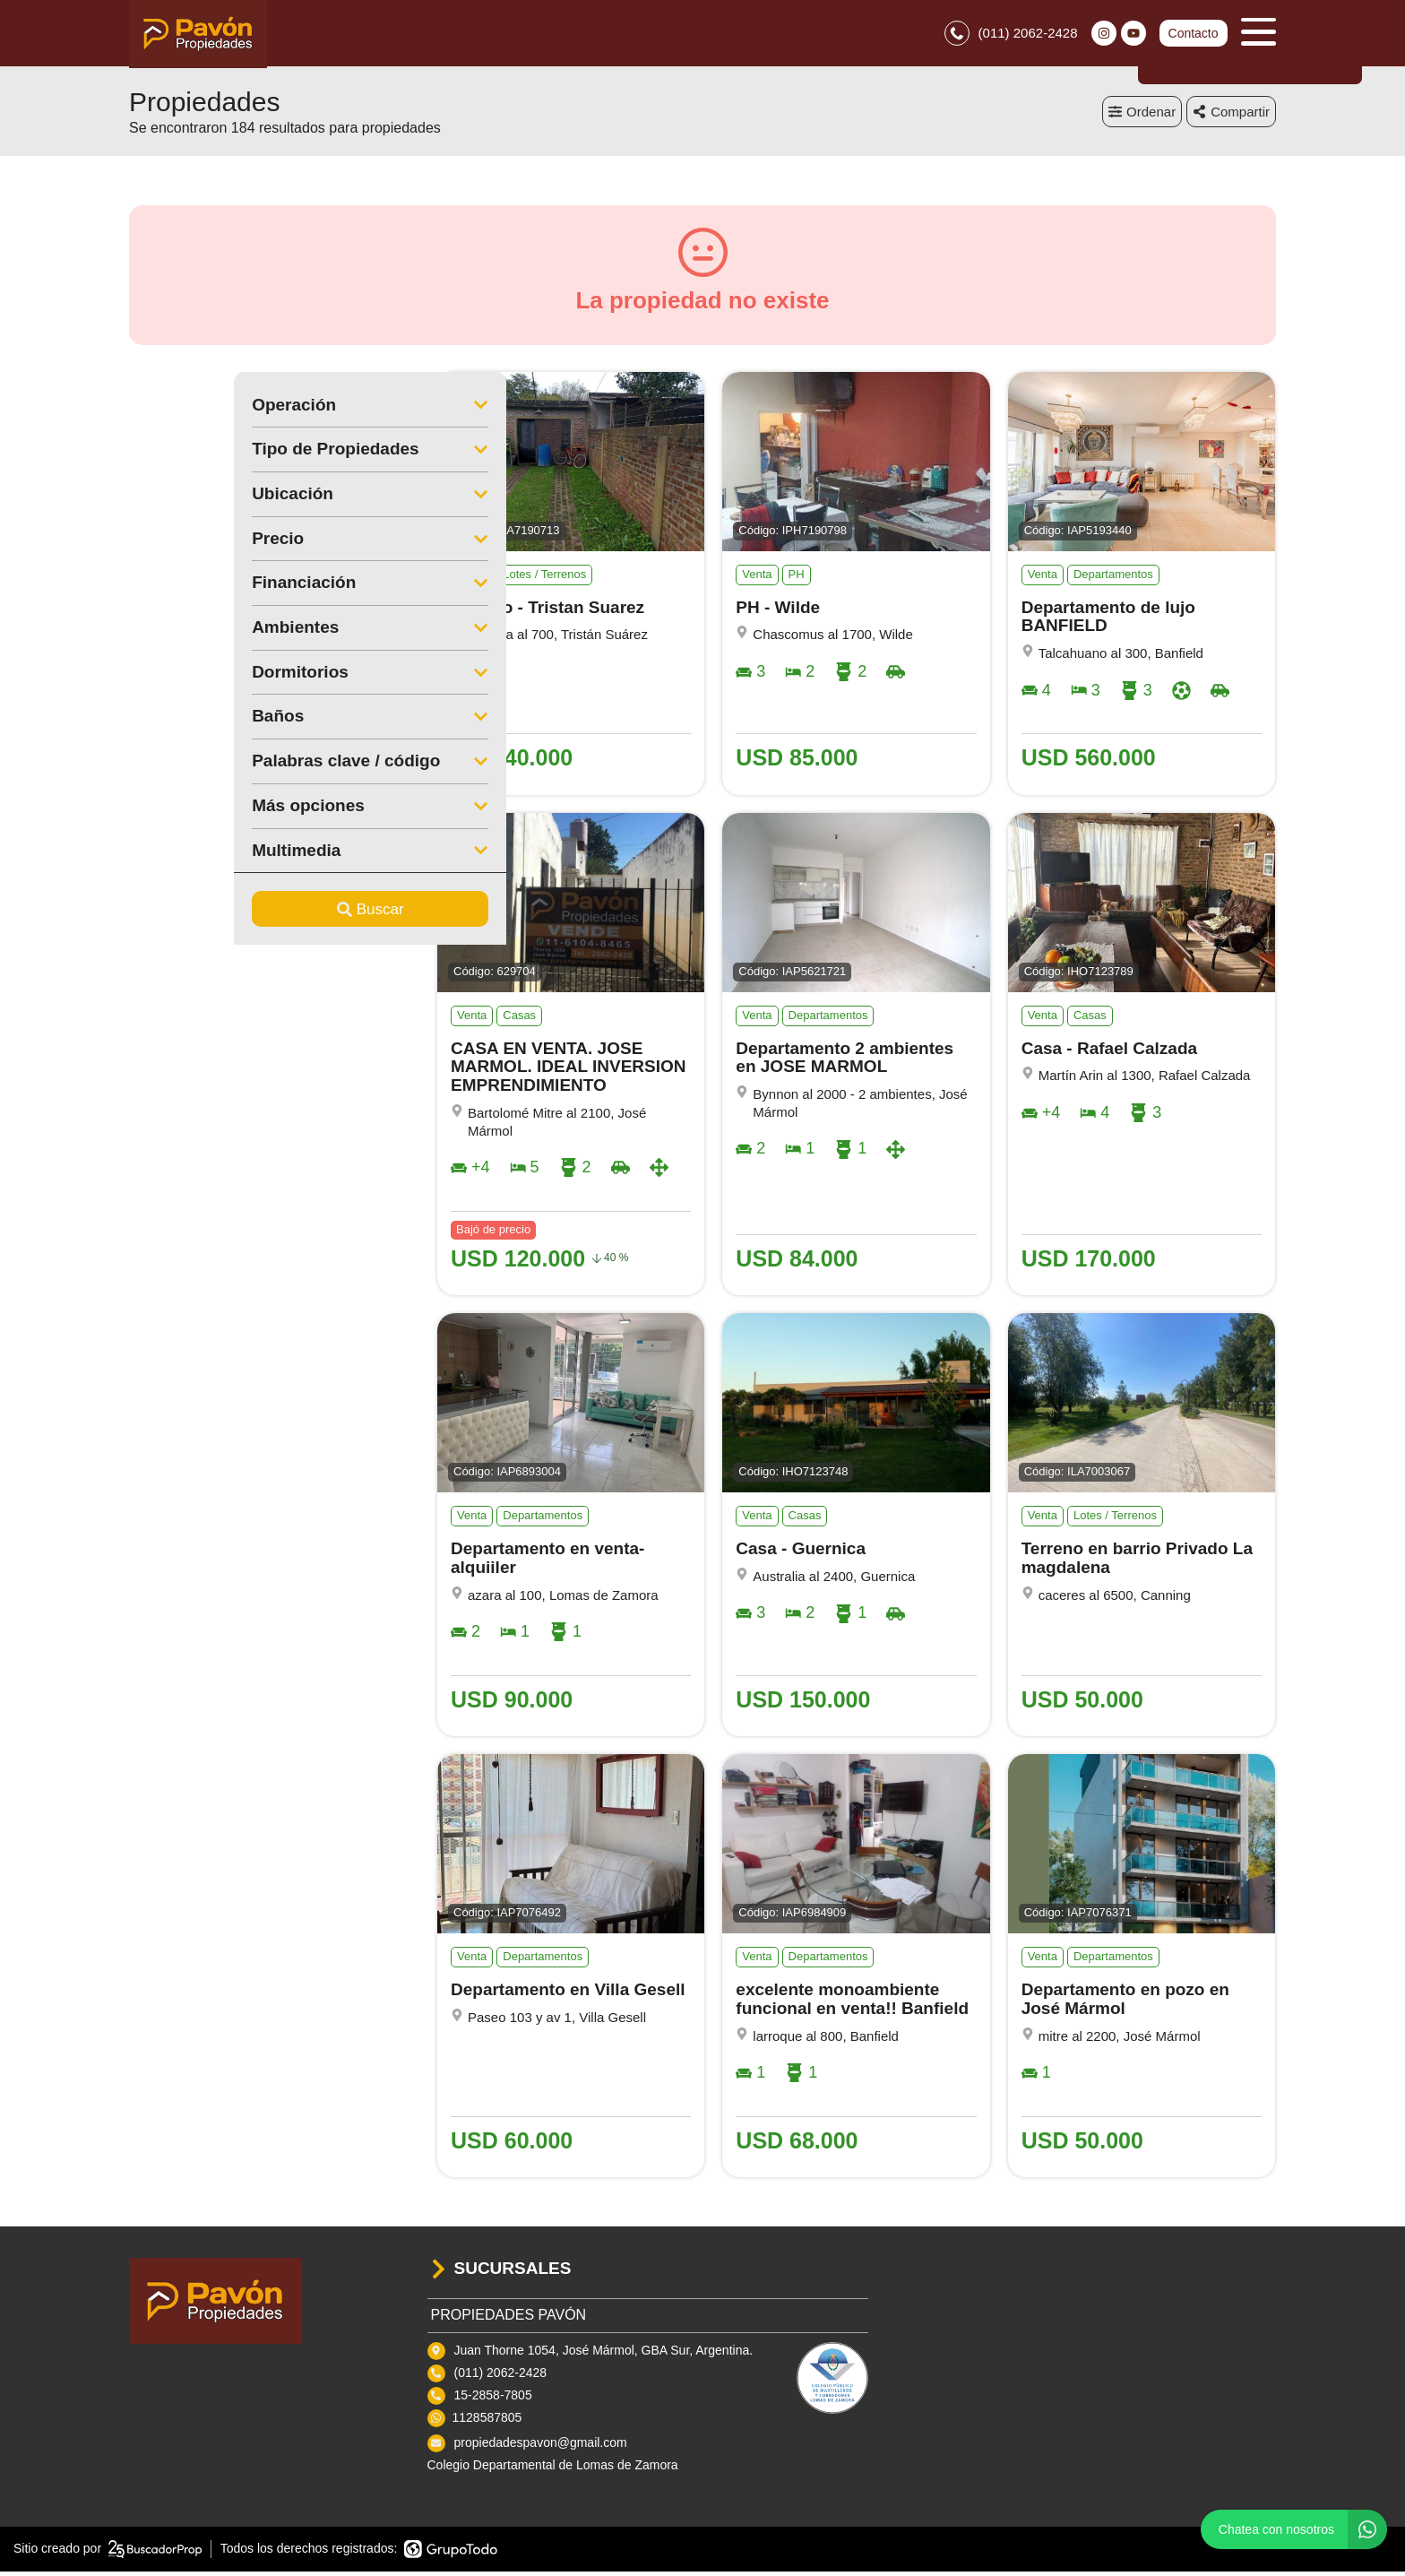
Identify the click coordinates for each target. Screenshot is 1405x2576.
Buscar (265, 913)
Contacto (1193, 36)
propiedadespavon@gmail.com (540, 2448)
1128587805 (487, 2423)
